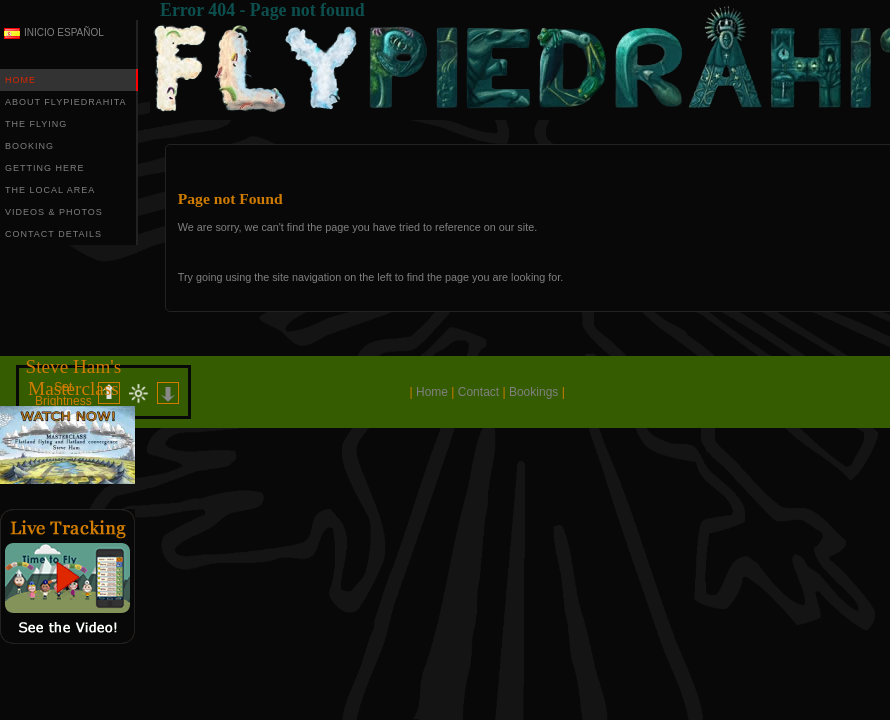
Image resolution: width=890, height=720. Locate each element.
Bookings (533, 392)
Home (432, 392)
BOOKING (29, 146)
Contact (478, 392)
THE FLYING (36, 124)
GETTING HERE (45, 168)
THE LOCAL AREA (50, 190)
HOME (20, 80)
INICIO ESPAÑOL (64, 32)
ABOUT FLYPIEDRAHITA (66, 102)
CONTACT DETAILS (53, 234)
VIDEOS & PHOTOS (54, 212)
